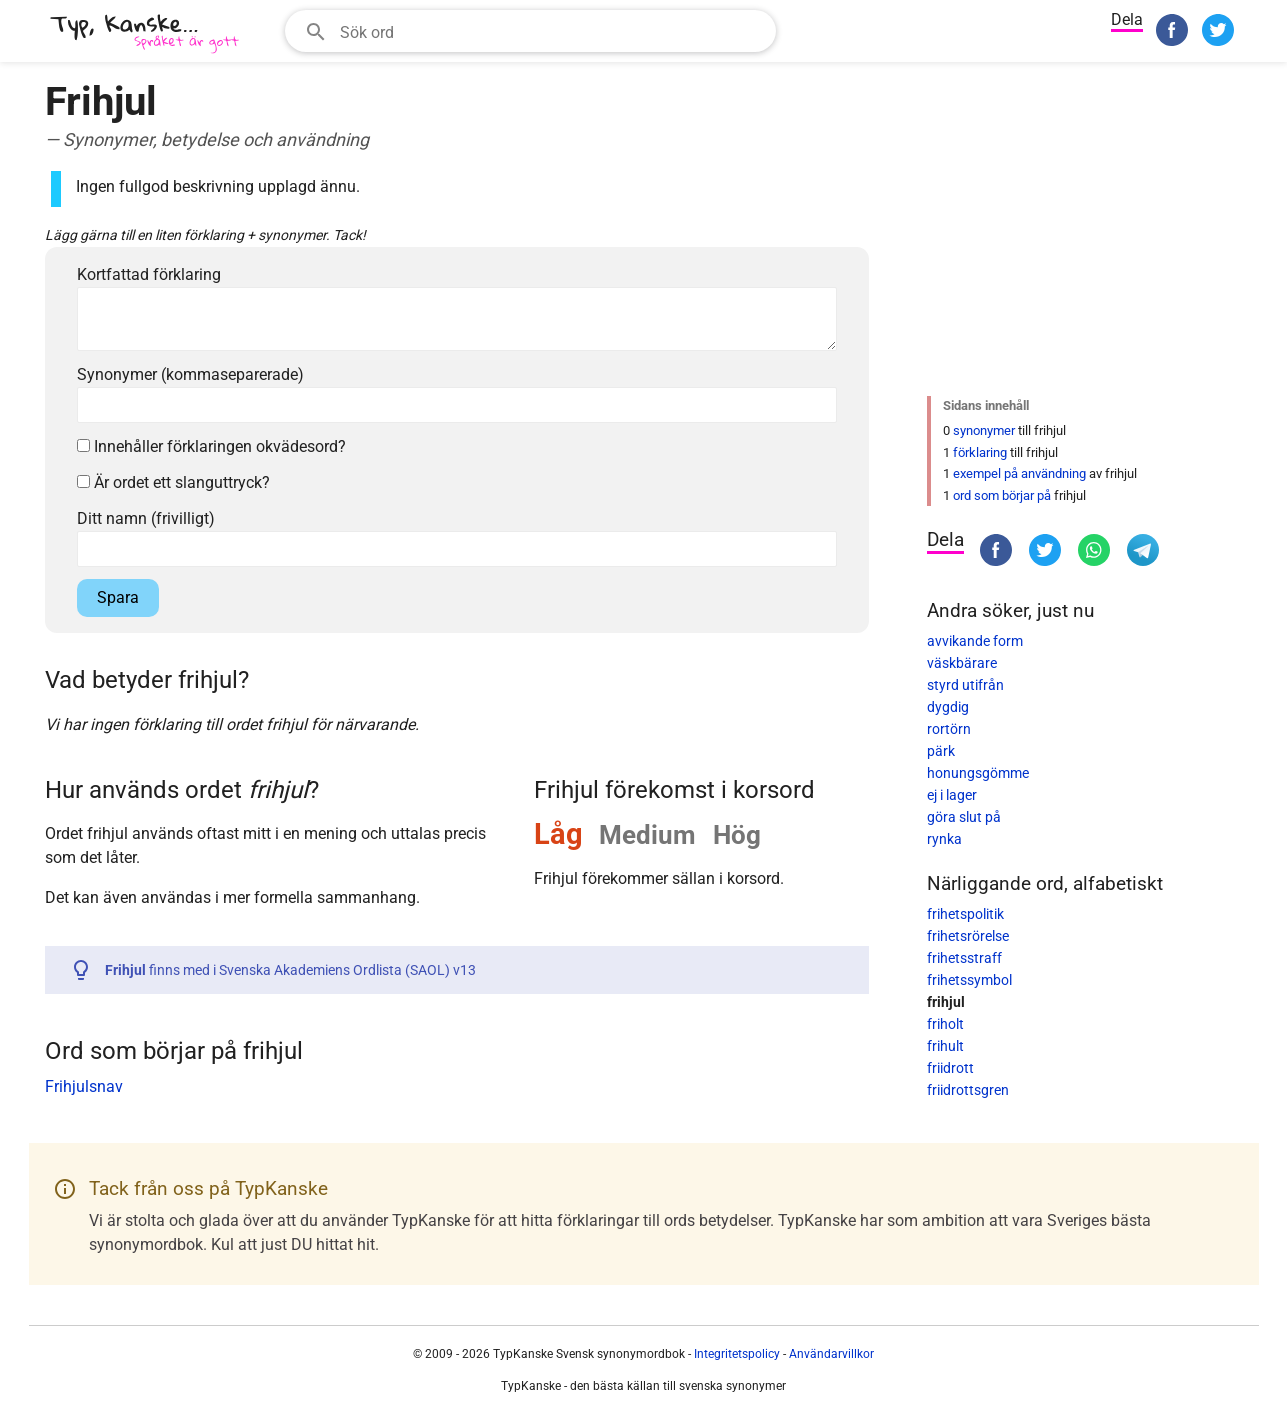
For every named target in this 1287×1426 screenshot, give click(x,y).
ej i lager (952, 795)
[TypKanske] (145, 33)
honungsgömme (978, 773)
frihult (945, 1046)
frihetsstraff (964, 958)
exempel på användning (1019, 473)
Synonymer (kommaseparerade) (190, 374)
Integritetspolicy (737, 1354)
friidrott (950, 1068)
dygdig (948, 707)
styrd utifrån (965, 685)
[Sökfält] (551, 31)
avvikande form (975, 641)
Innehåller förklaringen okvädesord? (211, 446)
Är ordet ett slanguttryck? (173, 482)
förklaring (980, 452)
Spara (118, 597)
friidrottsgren (968, 1090)
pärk (941, 751)
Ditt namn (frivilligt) (146, 518)
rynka (944, 839)
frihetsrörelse (968, 936)
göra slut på (964, 817)
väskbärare (962, 663)
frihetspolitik (965, 914)
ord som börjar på (1002, 495)
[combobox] (530, 31)
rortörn (949, 729)
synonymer (984, 430)
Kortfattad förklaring (149, 274)
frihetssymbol (969, 980)
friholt (945, 1024)
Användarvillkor (831, 1354)
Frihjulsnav (84, 1086)
